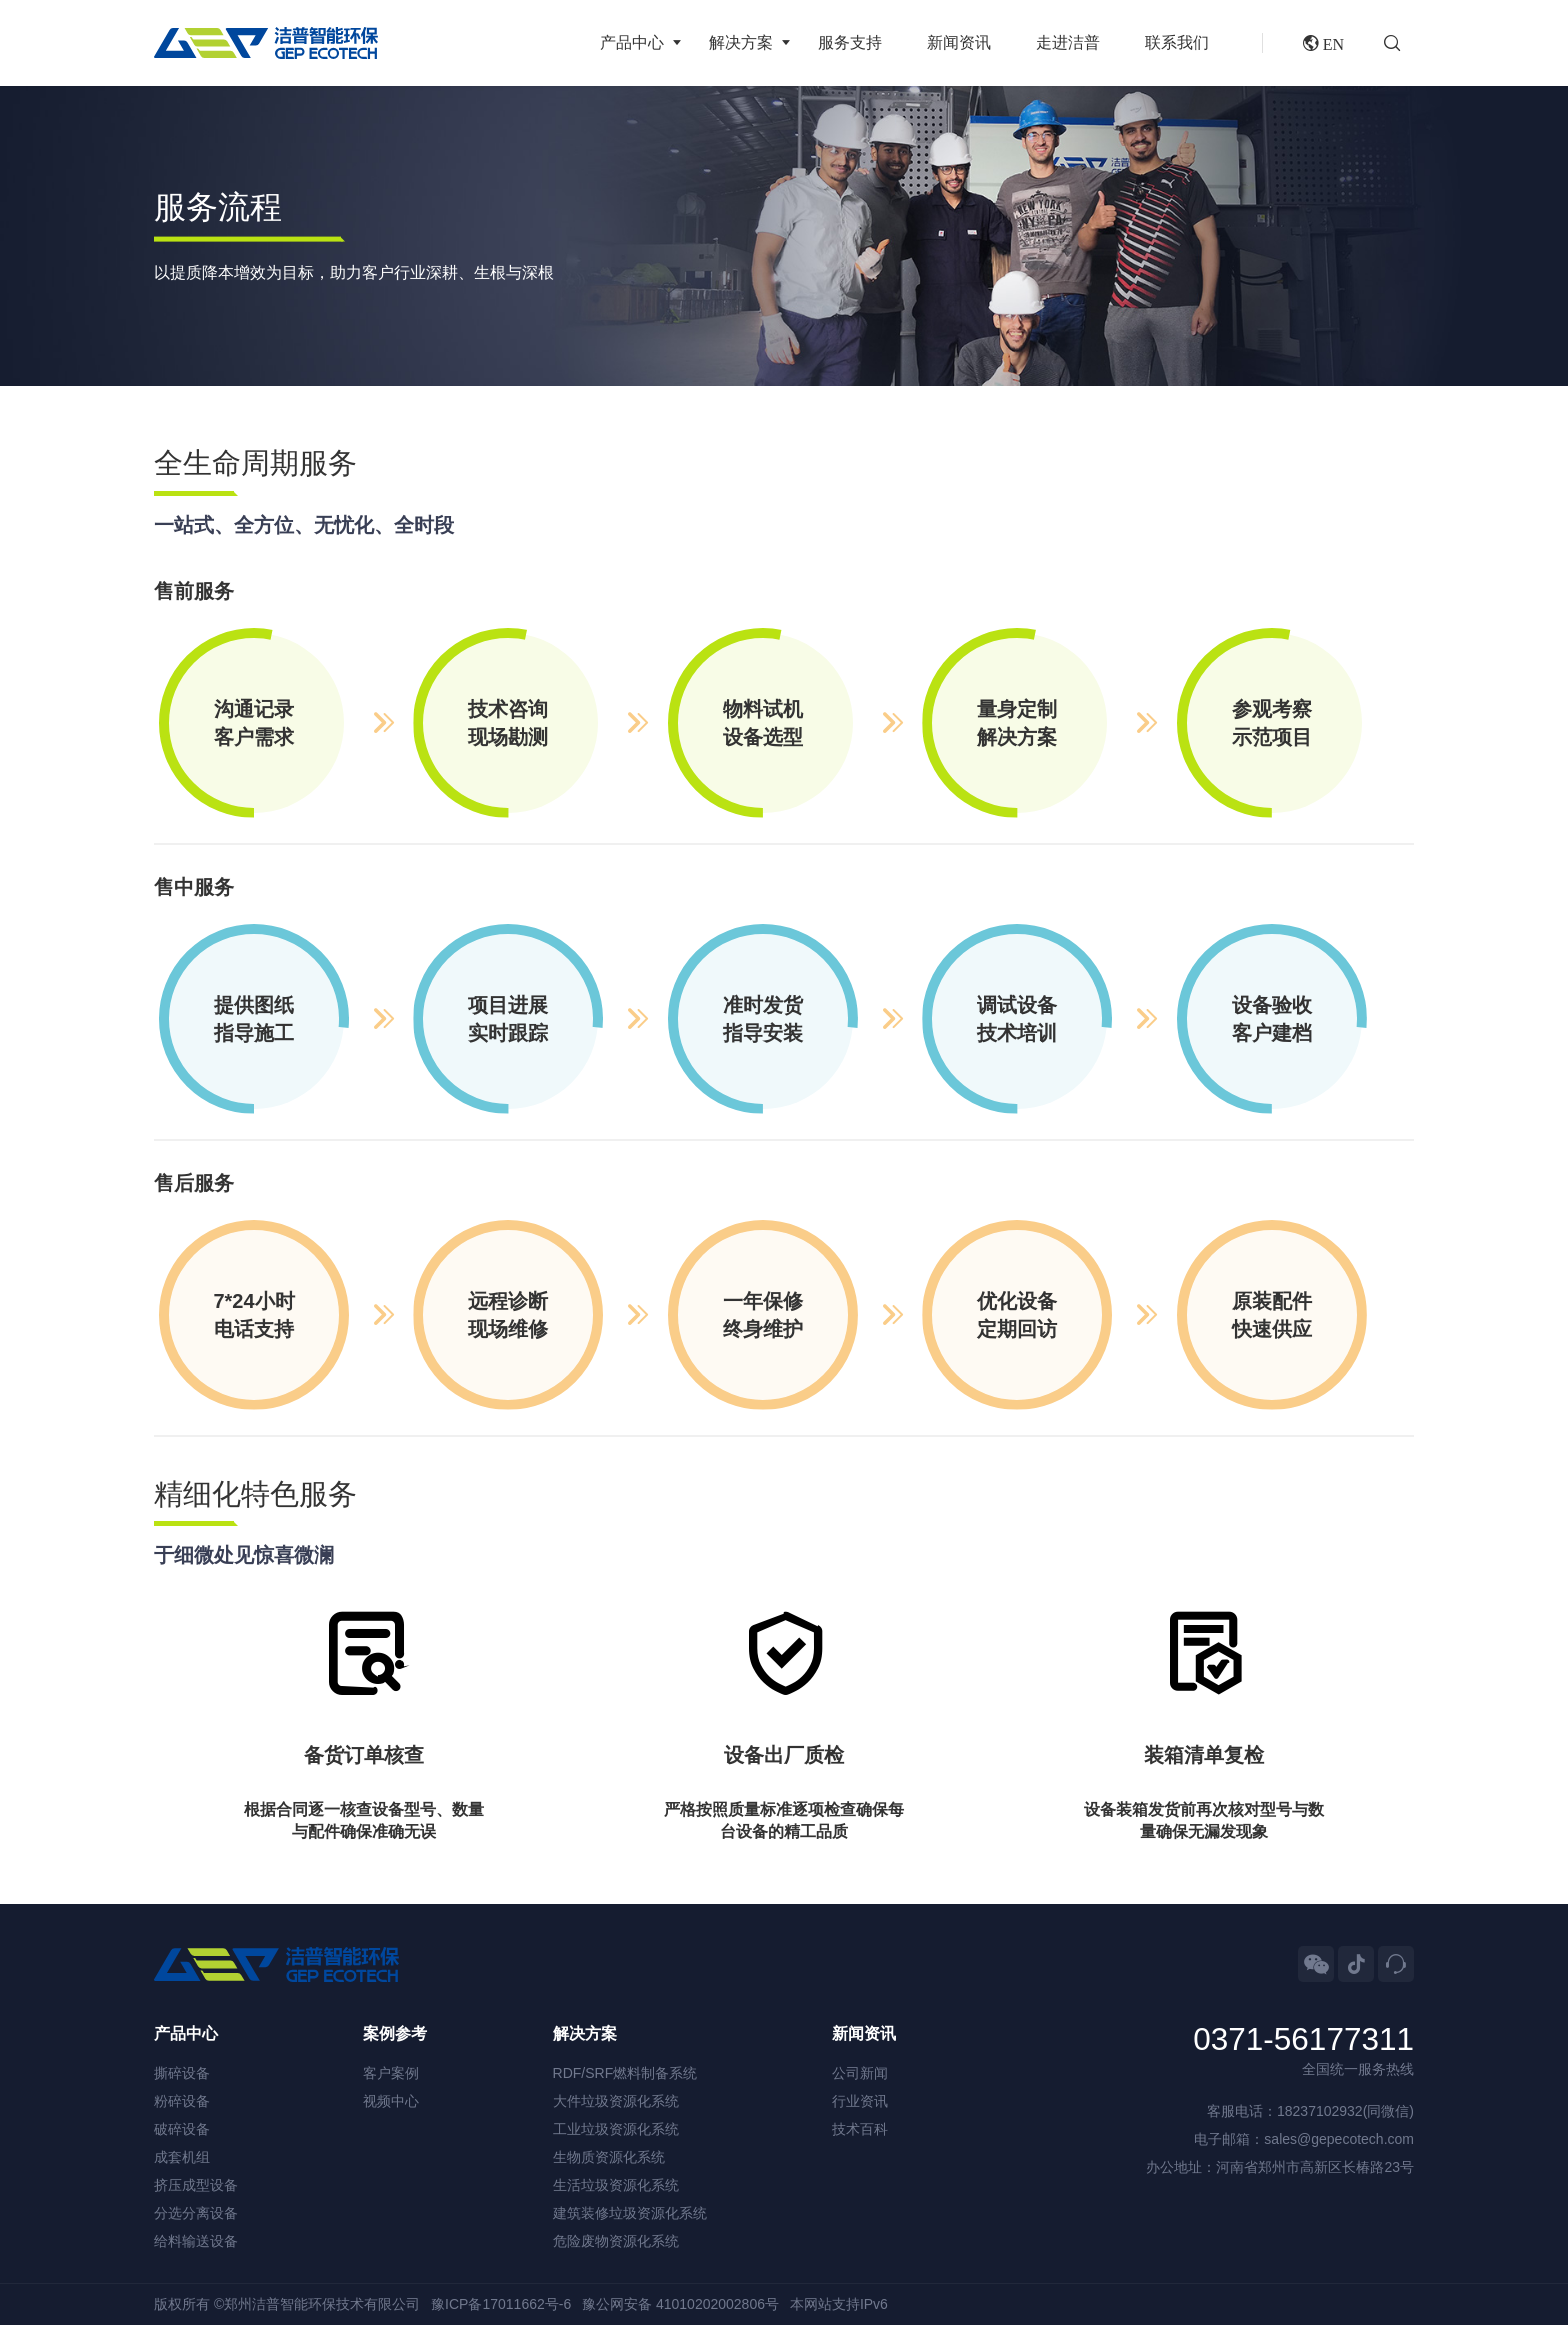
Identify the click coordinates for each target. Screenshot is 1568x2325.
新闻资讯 (959, 42)
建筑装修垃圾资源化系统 (630, 2213)
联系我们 (1177, 42)
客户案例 (391, 2073)
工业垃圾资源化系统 (616, 2129)
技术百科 (860, 2129)
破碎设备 (182, 2129)
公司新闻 (860, 2073)
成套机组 (182, 2157)
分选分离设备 (196, 2213)
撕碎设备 (182, 2073)
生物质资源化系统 (609, 2157)
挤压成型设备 (196, 2185)
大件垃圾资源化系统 (616, 2101)
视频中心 (391, 2101)
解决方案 (741, 42)
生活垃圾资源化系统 (616, 2185)
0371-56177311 (1303, 2040)
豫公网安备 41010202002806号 (680, 2304)
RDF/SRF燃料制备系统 (625, 2073)
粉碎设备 (182, 2101)
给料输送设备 (196, 2241)
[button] (1399, 43)
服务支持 (850, 42)
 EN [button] (1323, 43)
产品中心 (632, 42)
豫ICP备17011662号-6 (501, 2304)
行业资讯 (860, 2101)
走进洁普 (1068, 42)
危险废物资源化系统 (616, 2241)
